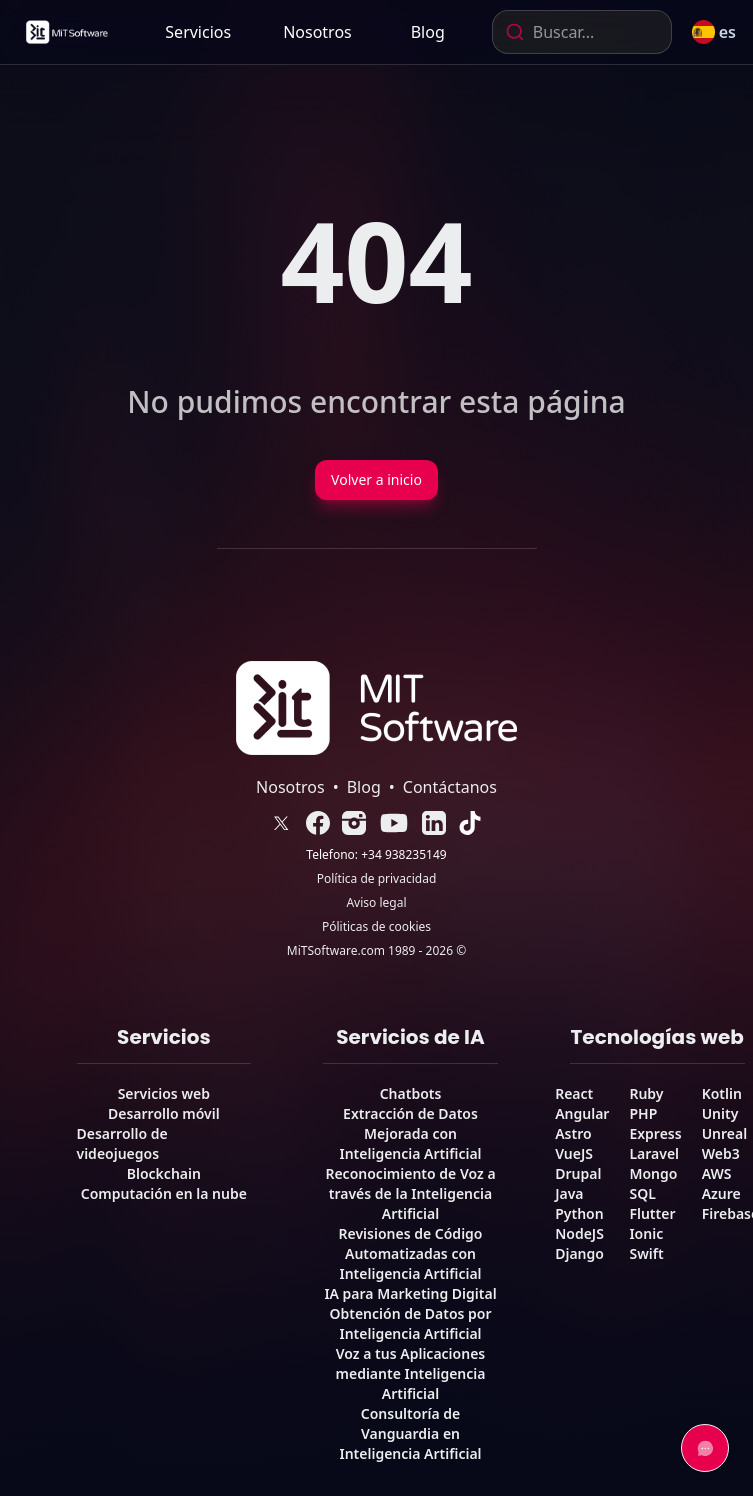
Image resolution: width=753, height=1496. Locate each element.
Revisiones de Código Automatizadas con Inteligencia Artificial (411, 1253)
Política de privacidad (377, 879)
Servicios (198, 32)
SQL (642, 1193)
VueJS (574, 1153)
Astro (573, 1133)
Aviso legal (376, 903)
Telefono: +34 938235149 (376, 855)
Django (579, 1253)
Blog (428, 32)
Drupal (578, 1173)
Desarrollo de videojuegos (122, 1143)
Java (569, 1193)
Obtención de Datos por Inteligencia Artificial (410, 1323)
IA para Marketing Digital (410, 1293)
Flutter (652, 1213)
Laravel (654, 1153)
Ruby (646, 1093)
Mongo (653, 1173)
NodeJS (579, 1233)
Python (579, 1213)
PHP (643, 1113)
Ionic (646, 1233)
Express (655, 1133)
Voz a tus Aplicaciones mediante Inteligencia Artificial (411, 1373)
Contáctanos (450, 787)
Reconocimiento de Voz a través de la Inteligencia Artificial (410, 1193)
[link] (66, 32)
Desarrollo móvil (164, 1113)
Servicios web (164, 1093)
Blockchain (164, 1173)
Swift (646, 1253)
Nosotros (317, 32)
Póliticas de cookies (376, 927)
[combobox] (582, 32)
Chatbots (411, 1093)
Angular (582, 1113)
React (574, 1093)
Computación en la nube (164, 1193)
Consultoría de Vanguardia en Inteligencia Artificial (410, 1433)
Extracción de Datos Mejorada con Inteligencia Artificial (410, 1133)
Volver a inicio (376, 479)
